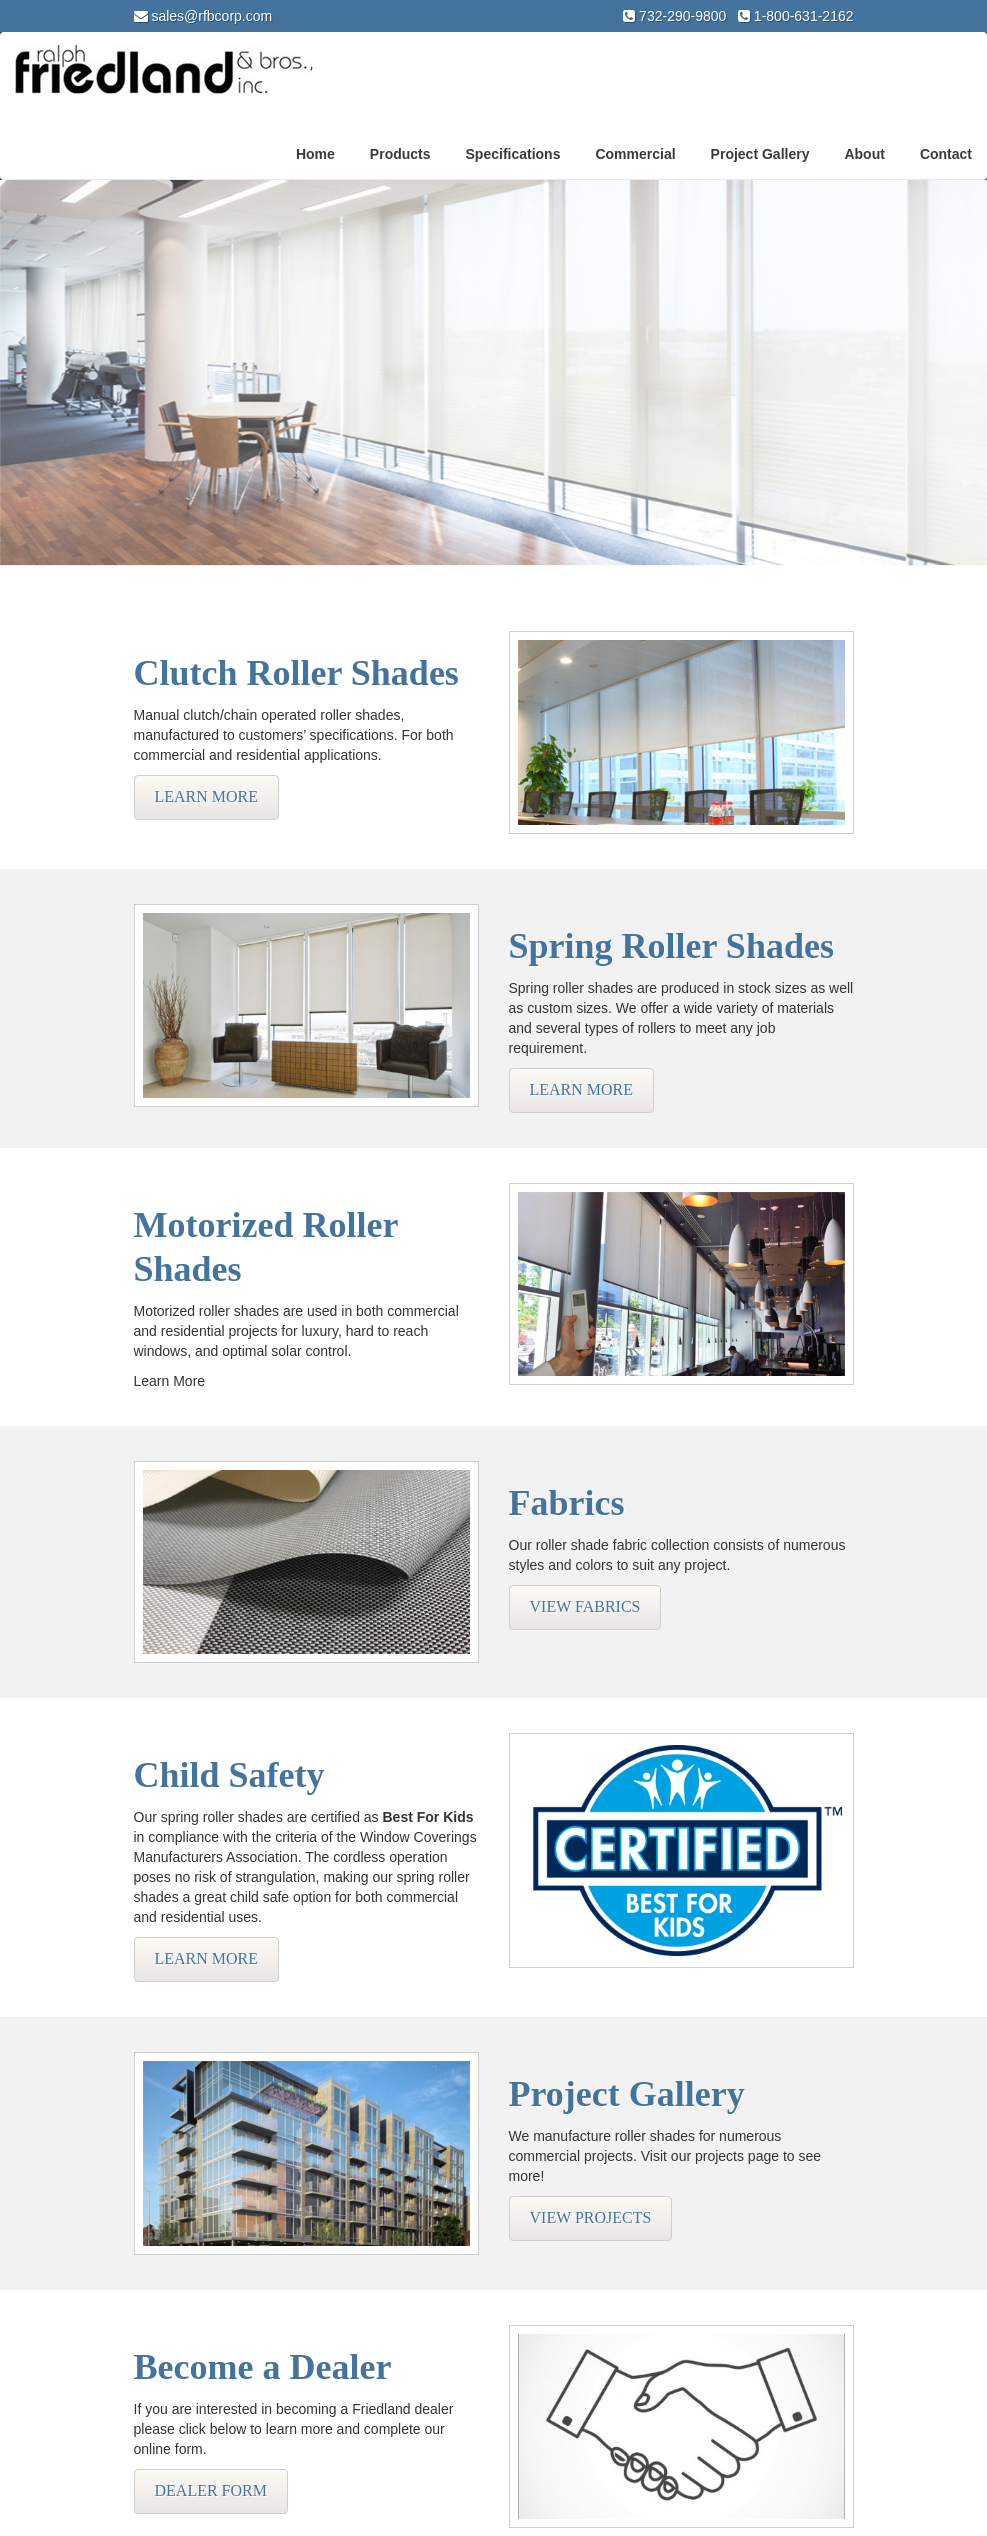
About (864, 154)
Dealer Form (211, 2490)
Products (400, 154)
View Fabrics (585, 1606)
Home (315, 154)
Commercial (635, 154)
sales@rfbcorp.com (211, 16)
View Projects (591, 2217)
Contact (946, 154)
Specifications (513, 154)
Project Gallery (760, 154)
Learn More (207, 796)
